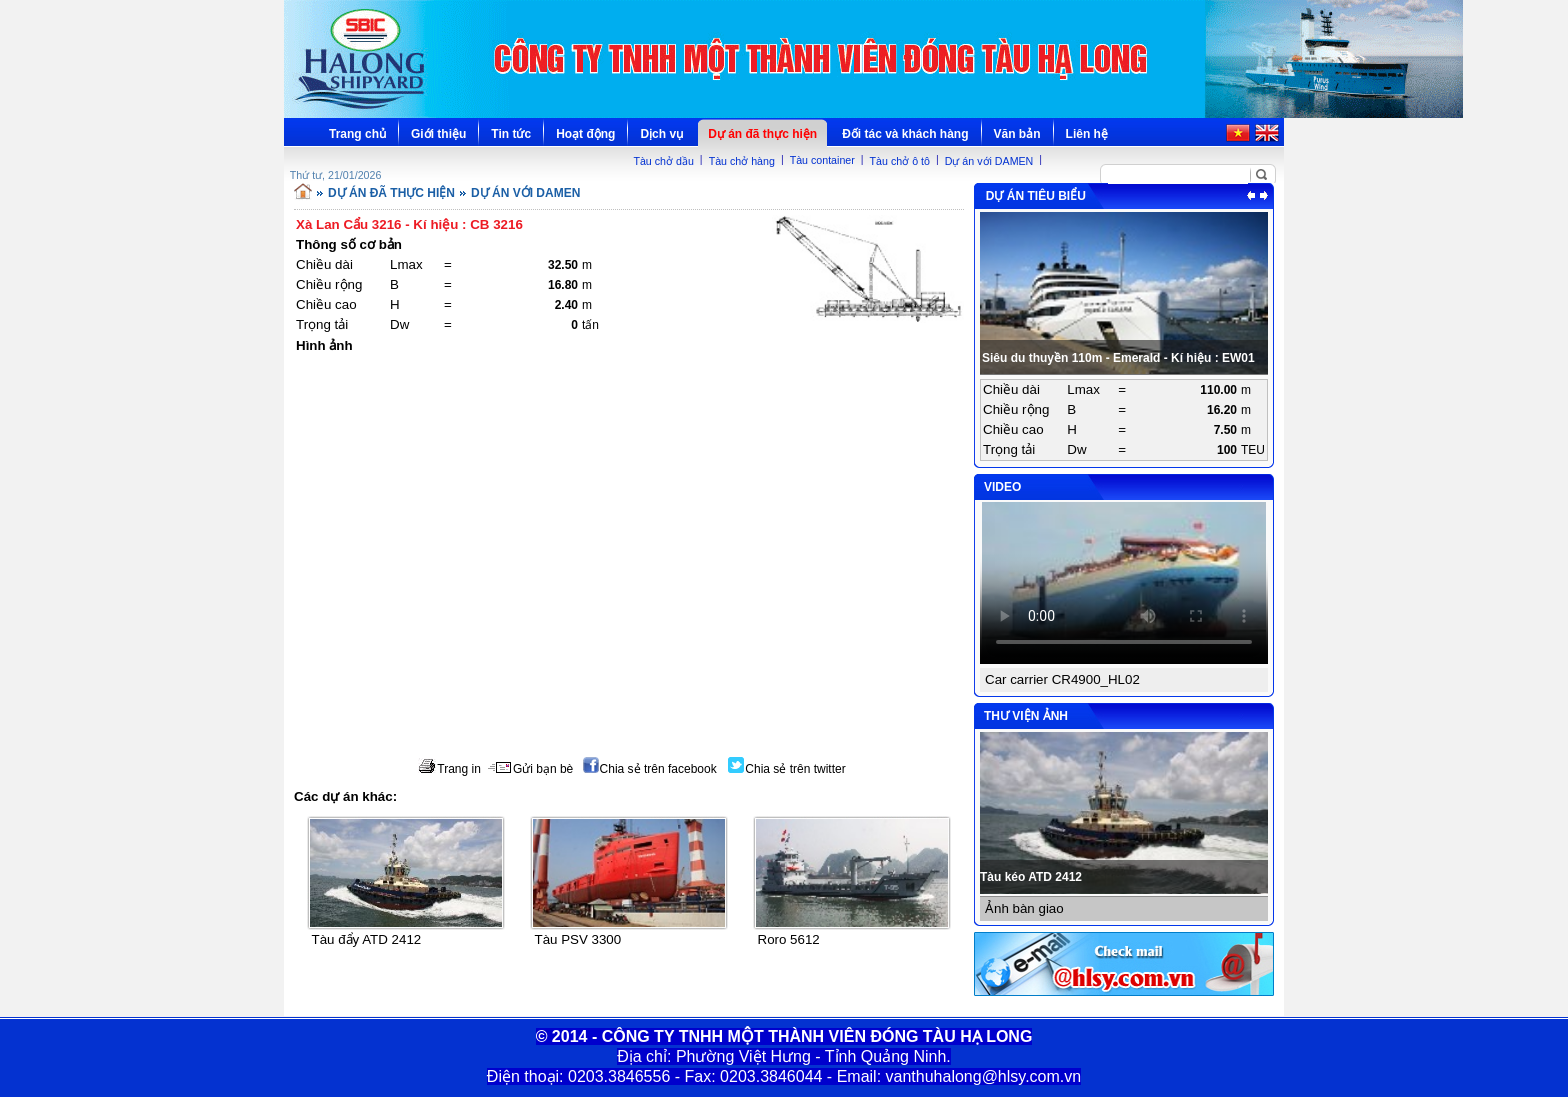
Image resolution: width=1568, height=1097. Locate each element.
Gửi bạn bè (530, 769)
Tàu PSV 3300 (578, 939)
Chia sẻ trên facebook (650, 769)
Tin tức (511, 134)
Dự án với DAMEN (989, 161)
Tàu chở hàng (742, 161)
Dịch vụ (661, 134)
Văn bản (1017, 134)
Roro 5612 (789, 939)
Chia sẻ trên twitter (786, 769)
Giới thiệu (438, 134)
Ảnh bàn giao (1024, 908)
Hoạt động (585, 134)
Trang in (449, 769)
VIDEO (1002, 487)
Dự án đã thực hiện (762, 134)
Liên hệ (1087, 134)
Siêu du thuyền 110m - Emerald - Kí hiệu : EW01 (1118, 358)
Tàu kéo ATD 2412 (1031, 877)
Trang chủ (357, 134)
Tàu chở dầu (663, 161)
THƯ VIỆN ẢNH (1026, 716)
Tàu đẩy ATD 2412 (367, 939)
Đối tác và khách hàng (905, 134)
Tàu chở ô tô (900, 161)
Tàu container (822, 160)
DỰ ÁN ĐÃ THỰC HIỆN (391, 193)
